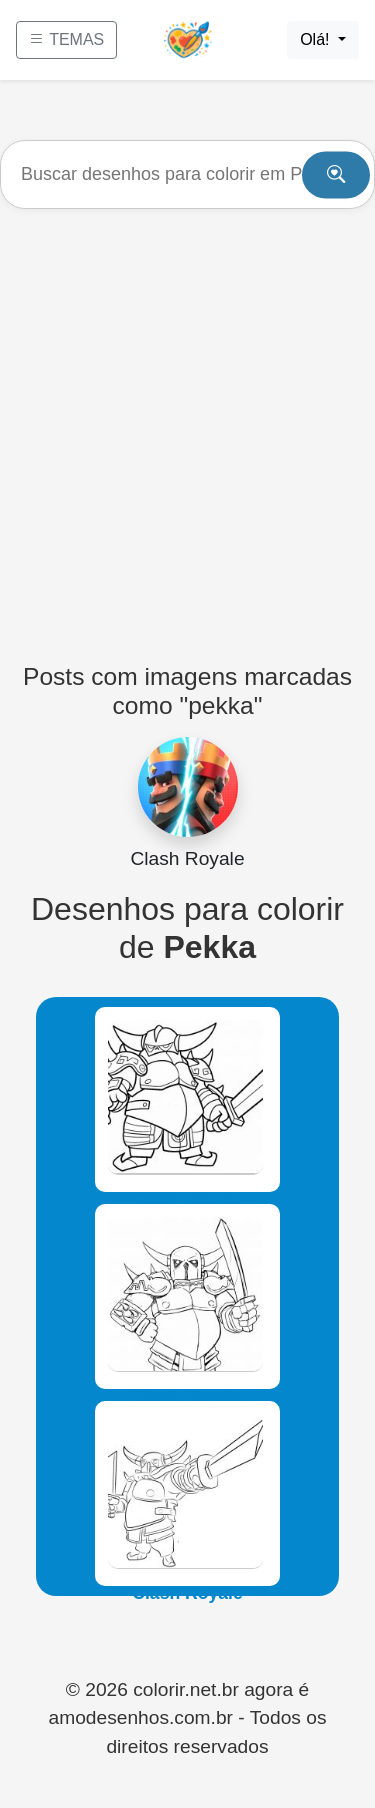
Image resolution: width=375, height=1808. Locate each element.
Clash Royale (187, 1199)
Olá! (317, 39)
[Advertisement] (187, 426)
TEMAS (66, 39)
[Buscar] (187, 174)
